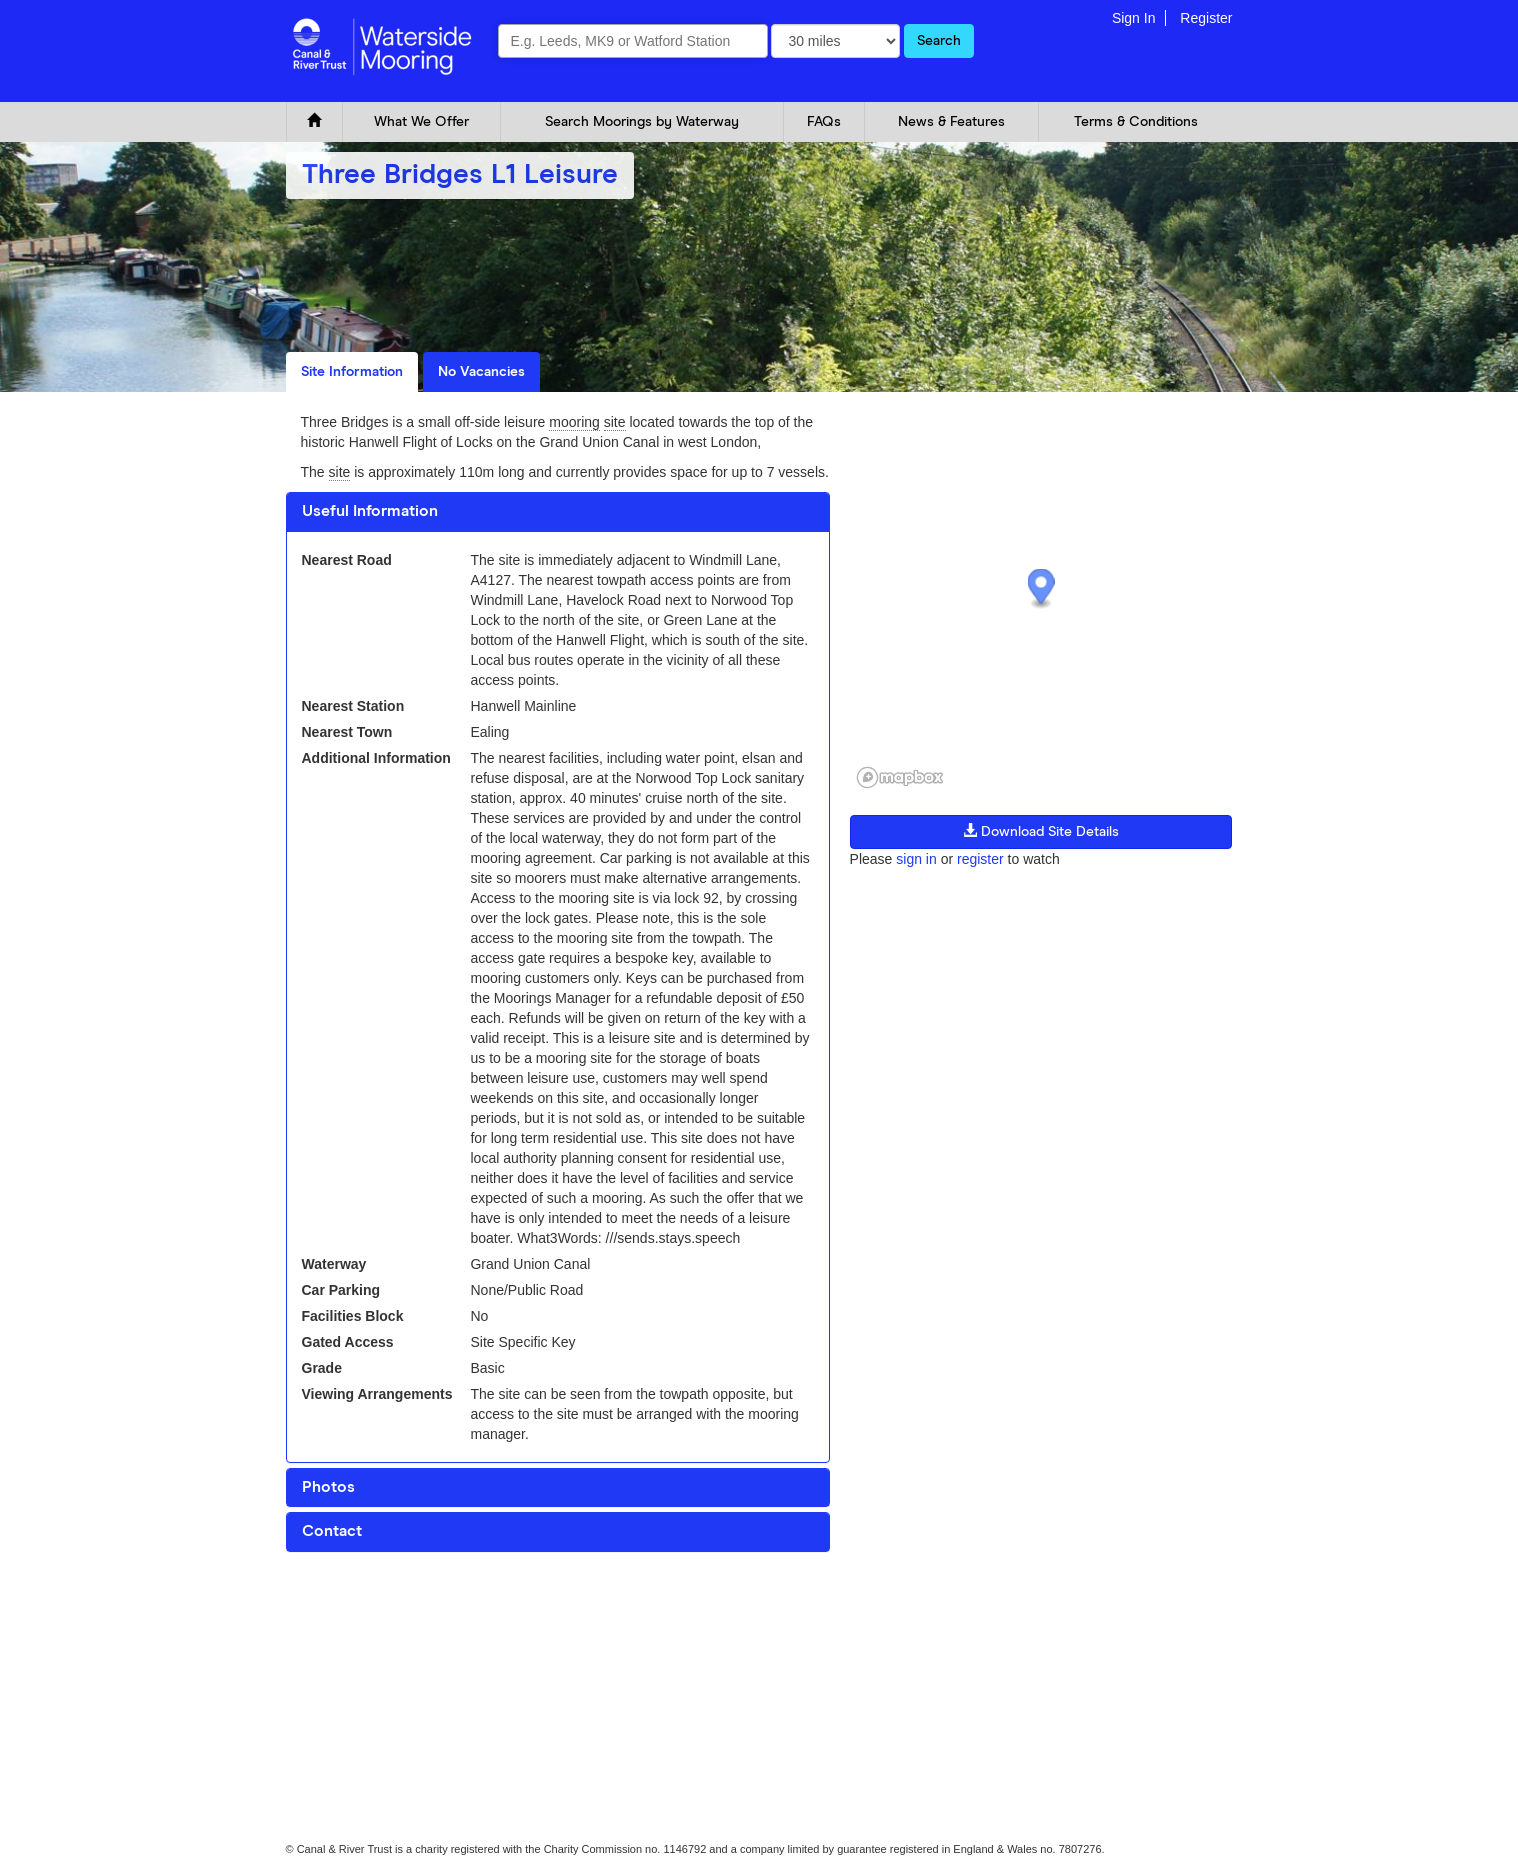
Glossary (504, 1609)
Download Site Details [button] (1041, 831)
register (980, 859)
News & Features (951, 122)
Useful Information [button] (370, 511)
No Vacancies (481, 372)
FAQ (448, 1609)
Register (1206, 18)
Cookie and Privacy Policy (349, 1609)
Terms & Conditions (1136, 122)
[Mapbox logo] (900, 777)
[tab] (558, 512)
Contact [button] (332, 1531)
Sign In (1134, 18)
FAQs (824, 122)
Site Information (352, 372)
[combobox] (633, 41)
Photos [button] (328, 1487)
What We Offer (421, 122)
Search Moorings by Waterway (642, 122)
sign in (916, 859)
